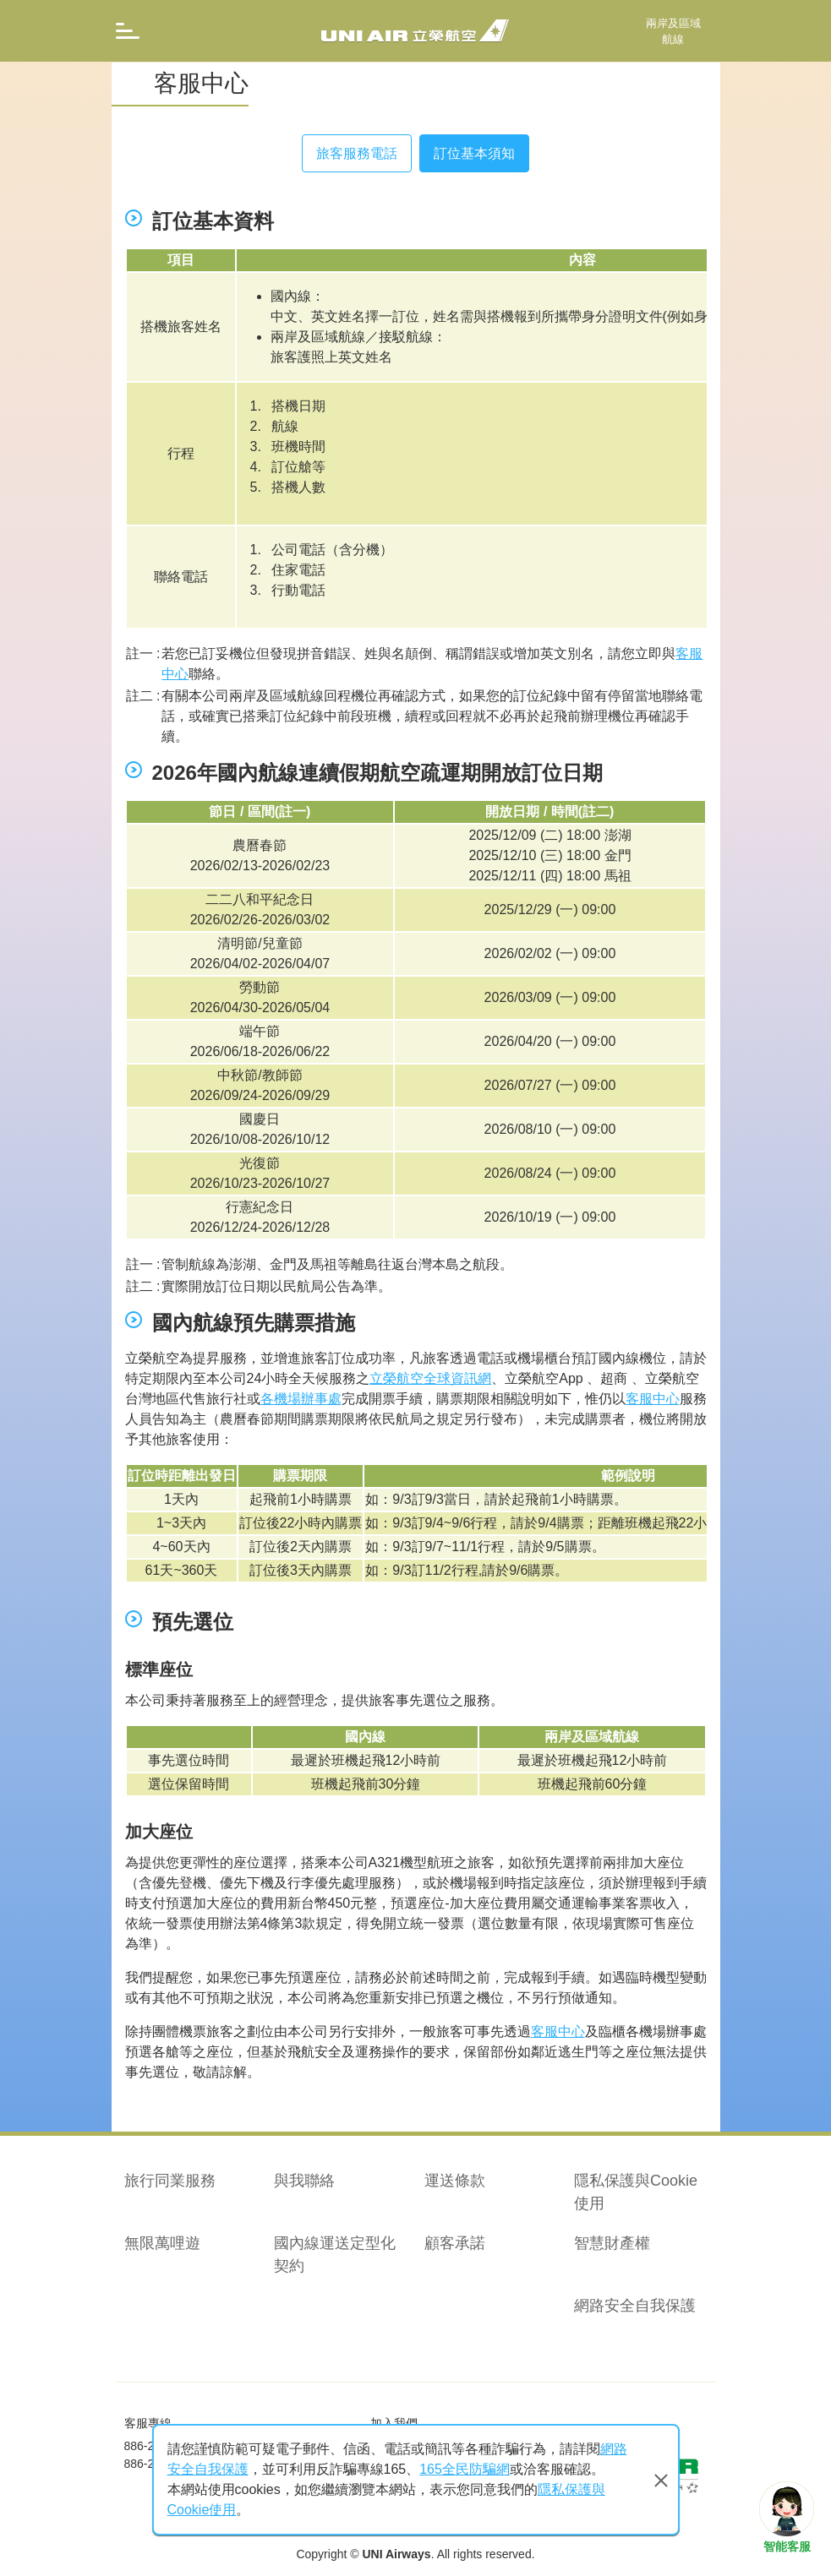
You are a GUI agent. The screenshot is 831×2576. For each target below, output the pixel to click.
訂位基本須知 (474, 153)
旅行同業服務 (170, 2180)
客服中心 (653, 1398)
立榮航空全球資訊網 (430, 1378)
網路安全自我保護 (635, 2305)
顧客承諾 (454, 2243)
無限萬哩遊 (162, 2243)
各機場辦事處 (301, 1398)
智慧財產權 (612, 2243)
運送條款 (454, 2180)
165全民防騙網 (464, 2469)
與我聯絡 (304, 2180)
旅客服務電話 (356, 153)
